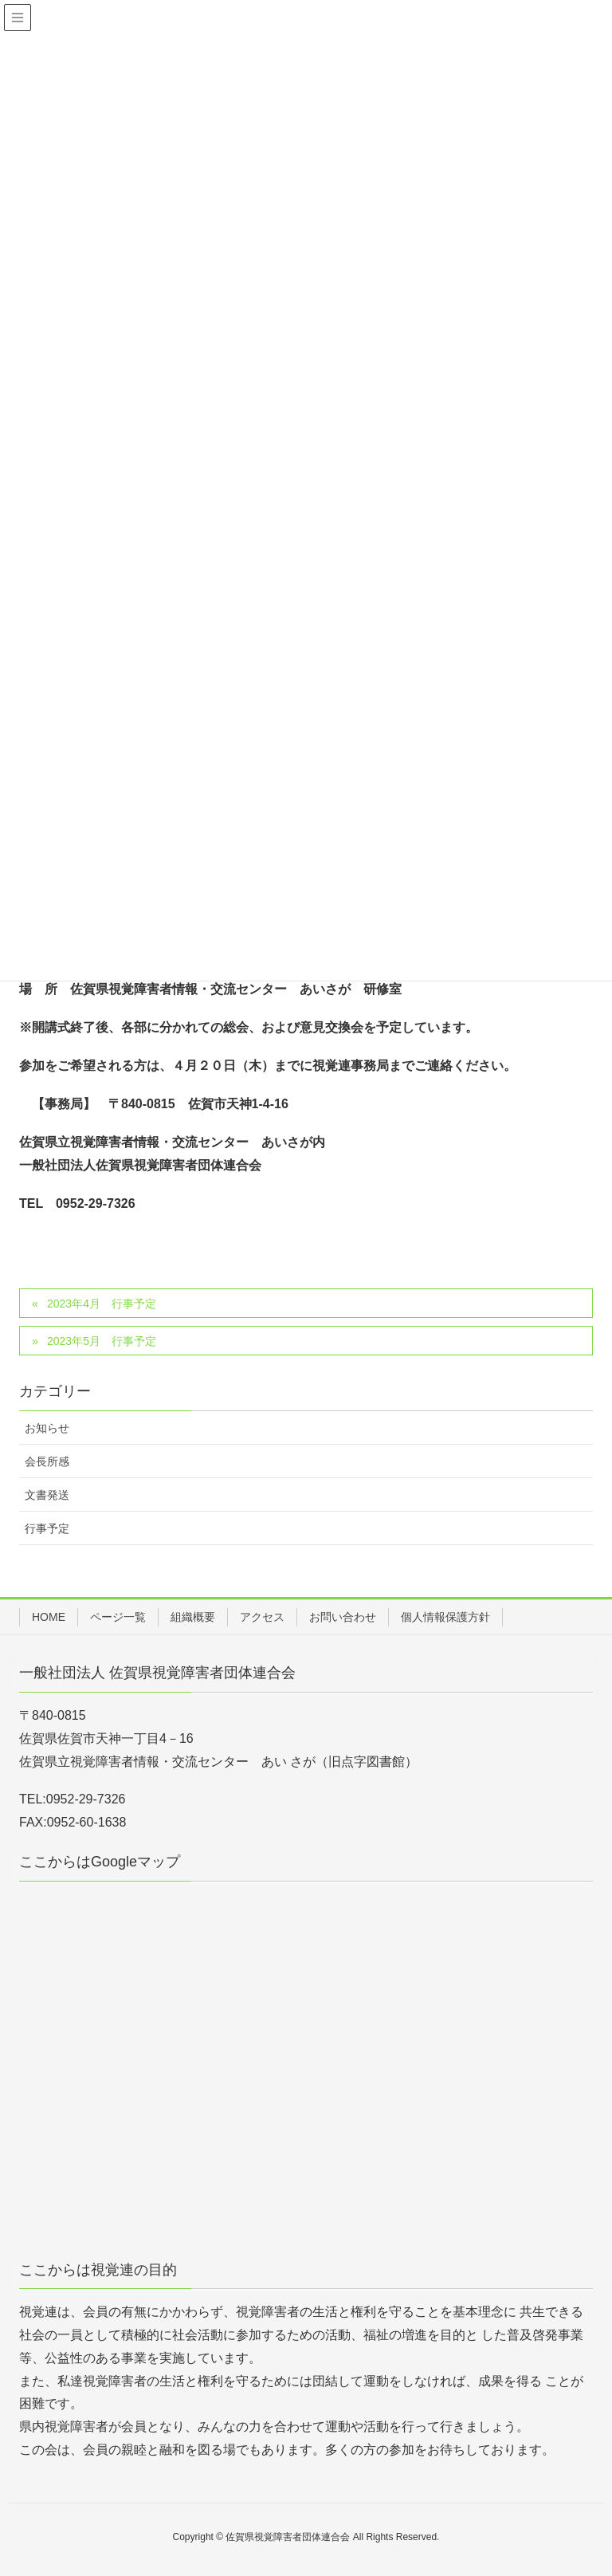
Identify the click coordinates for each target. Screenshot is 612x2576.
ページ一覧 (118, 1616)
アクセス (262, 1616)
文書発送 (47, 1495)
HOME (48, 1616)
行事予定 (47, 1528)
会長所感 (47, 1461)
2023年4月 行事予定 (101, 1303)
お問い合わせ (342, 1616)
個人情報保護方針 (445, 1616)
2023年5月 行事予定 (101, 1341)
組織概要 (193, 1616)
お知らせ (47, 1428)
